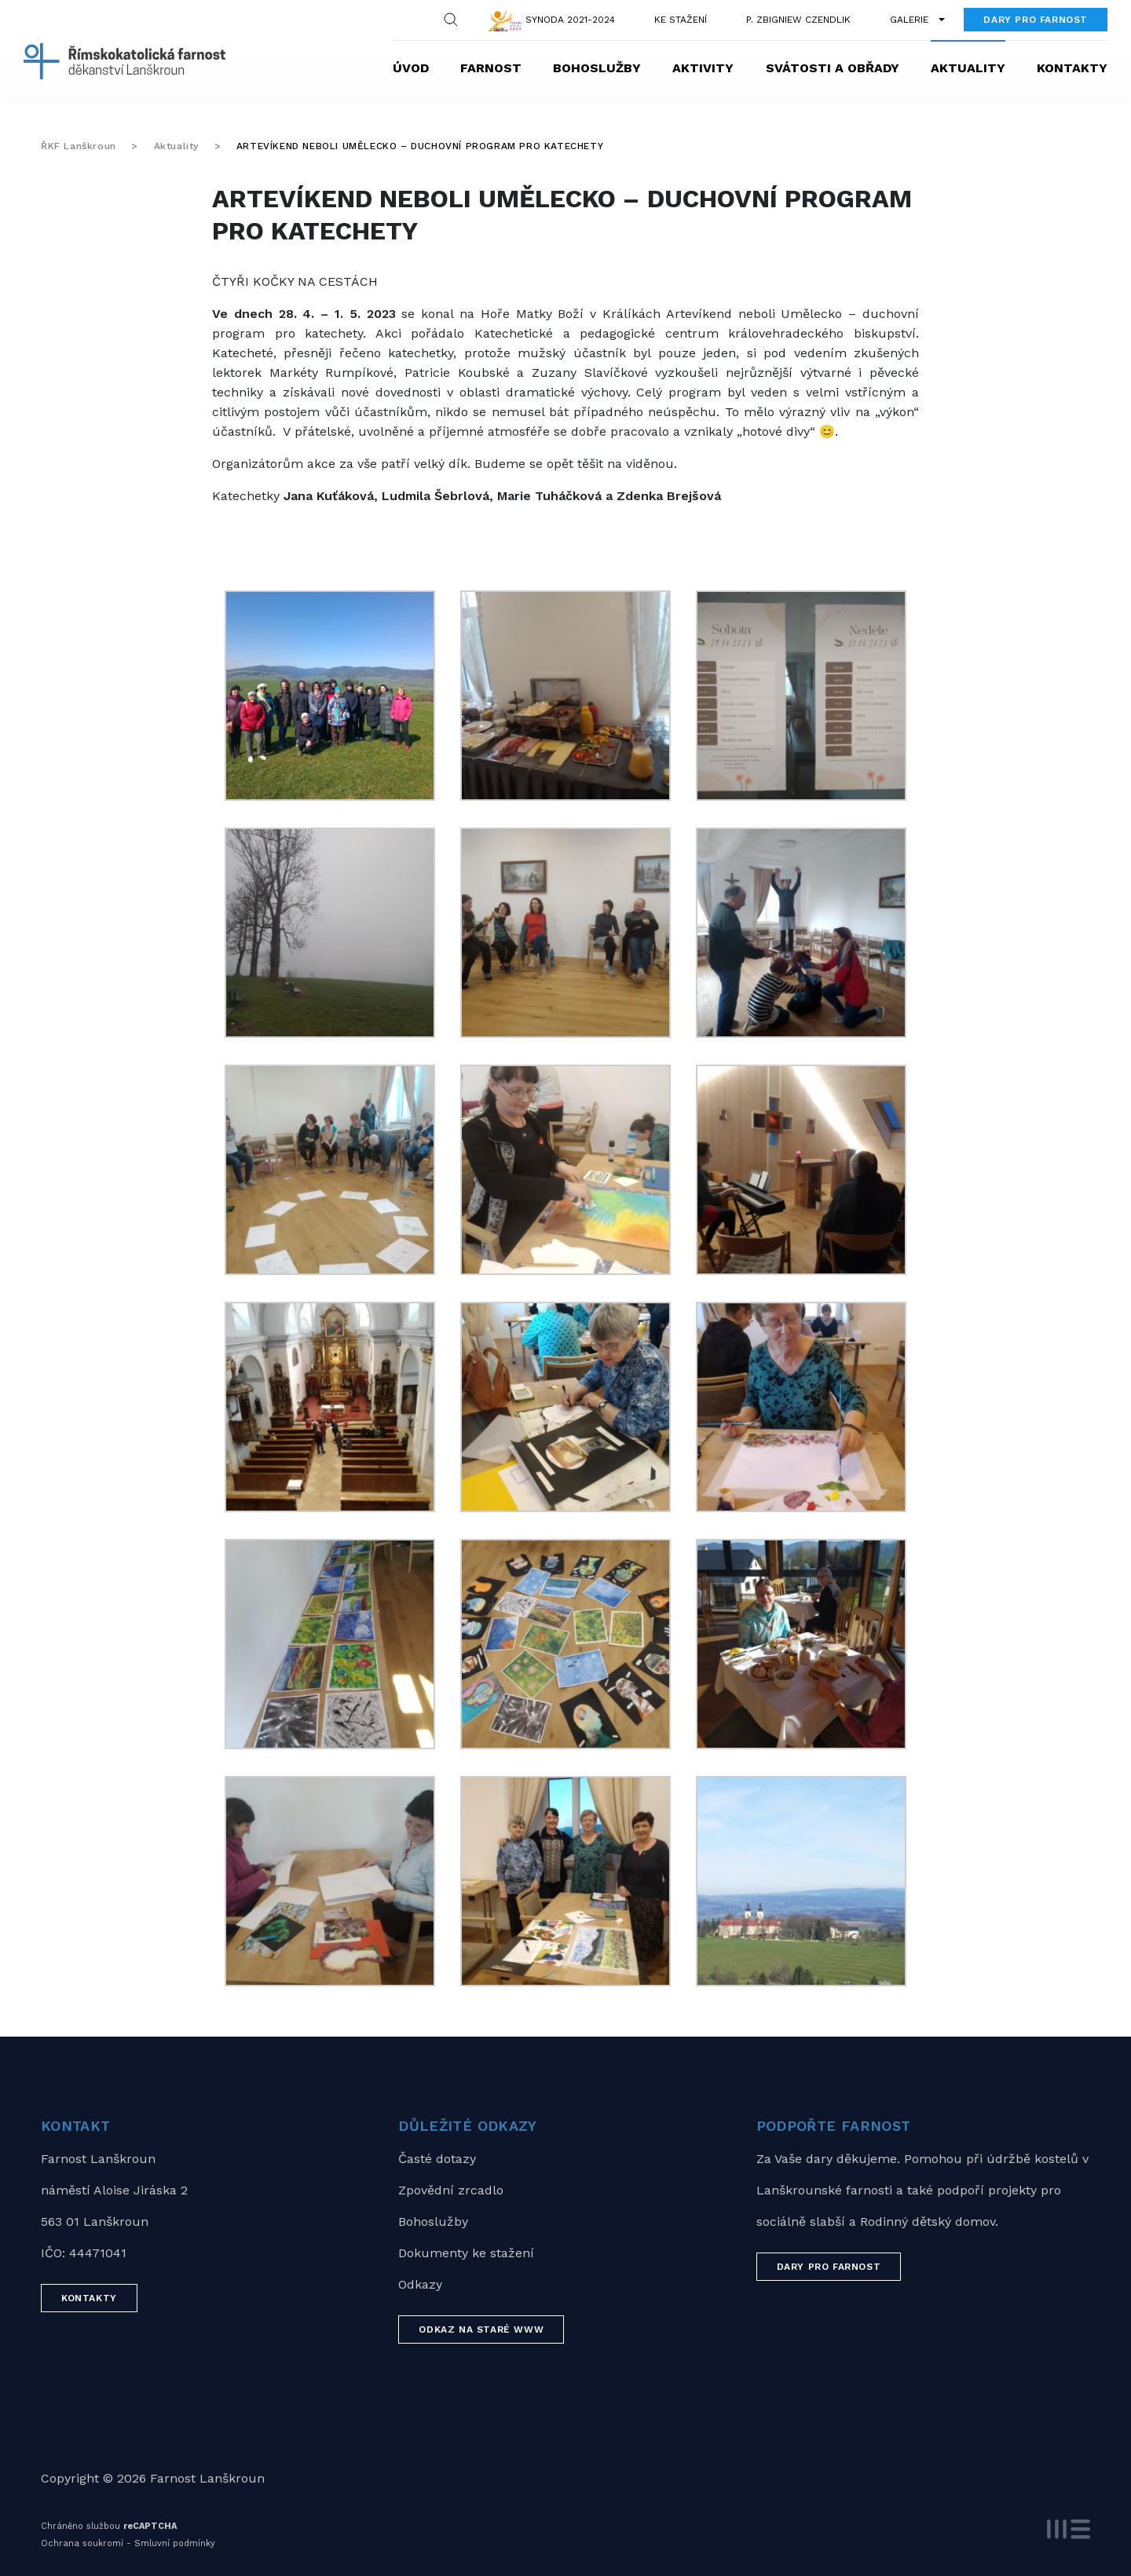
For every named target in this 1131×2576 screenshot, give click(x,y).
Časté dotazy (437, 2158)
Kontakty (1072, 67)
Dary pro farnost (1035, 19)
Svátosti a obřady (832, 67)
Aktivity (703, 67)
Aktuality (968, 67)
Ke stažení (680, 19)
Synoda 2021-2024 (570, 19)
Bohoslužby (597, 67)
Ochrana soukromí (82, 2543)
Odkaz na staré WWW (481, 2329)
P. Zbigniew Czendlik (798, 19)
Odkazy (420, 2284)
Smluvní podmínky (174, 2543)
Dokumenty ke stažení (466, 2252)
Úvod (411, 67)
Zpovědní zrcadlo (450, 2190)
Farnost (491, 67)
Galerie (909, 19)
